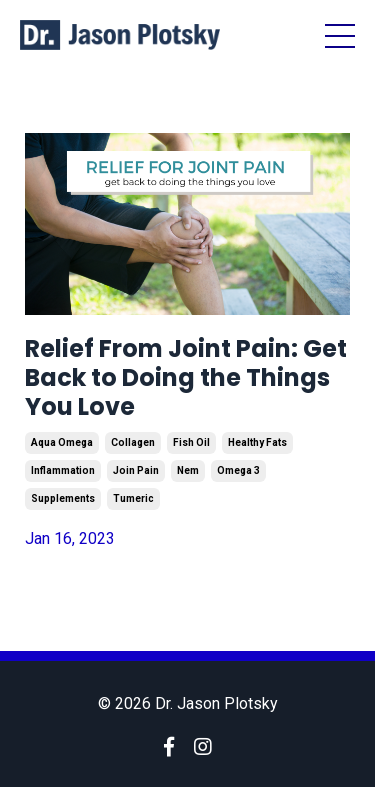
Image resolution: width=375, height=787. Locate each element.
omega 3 (238, 470)
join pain (136, 470)
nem (188, 470)
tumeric (133, 498)
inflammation (63, 470)
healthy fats (257, 442)
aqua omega (62, 442)
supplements (63, 498)
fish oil (191, 442)
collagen (133, 442)
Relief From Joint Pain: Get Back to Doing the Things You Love (186, 378)
